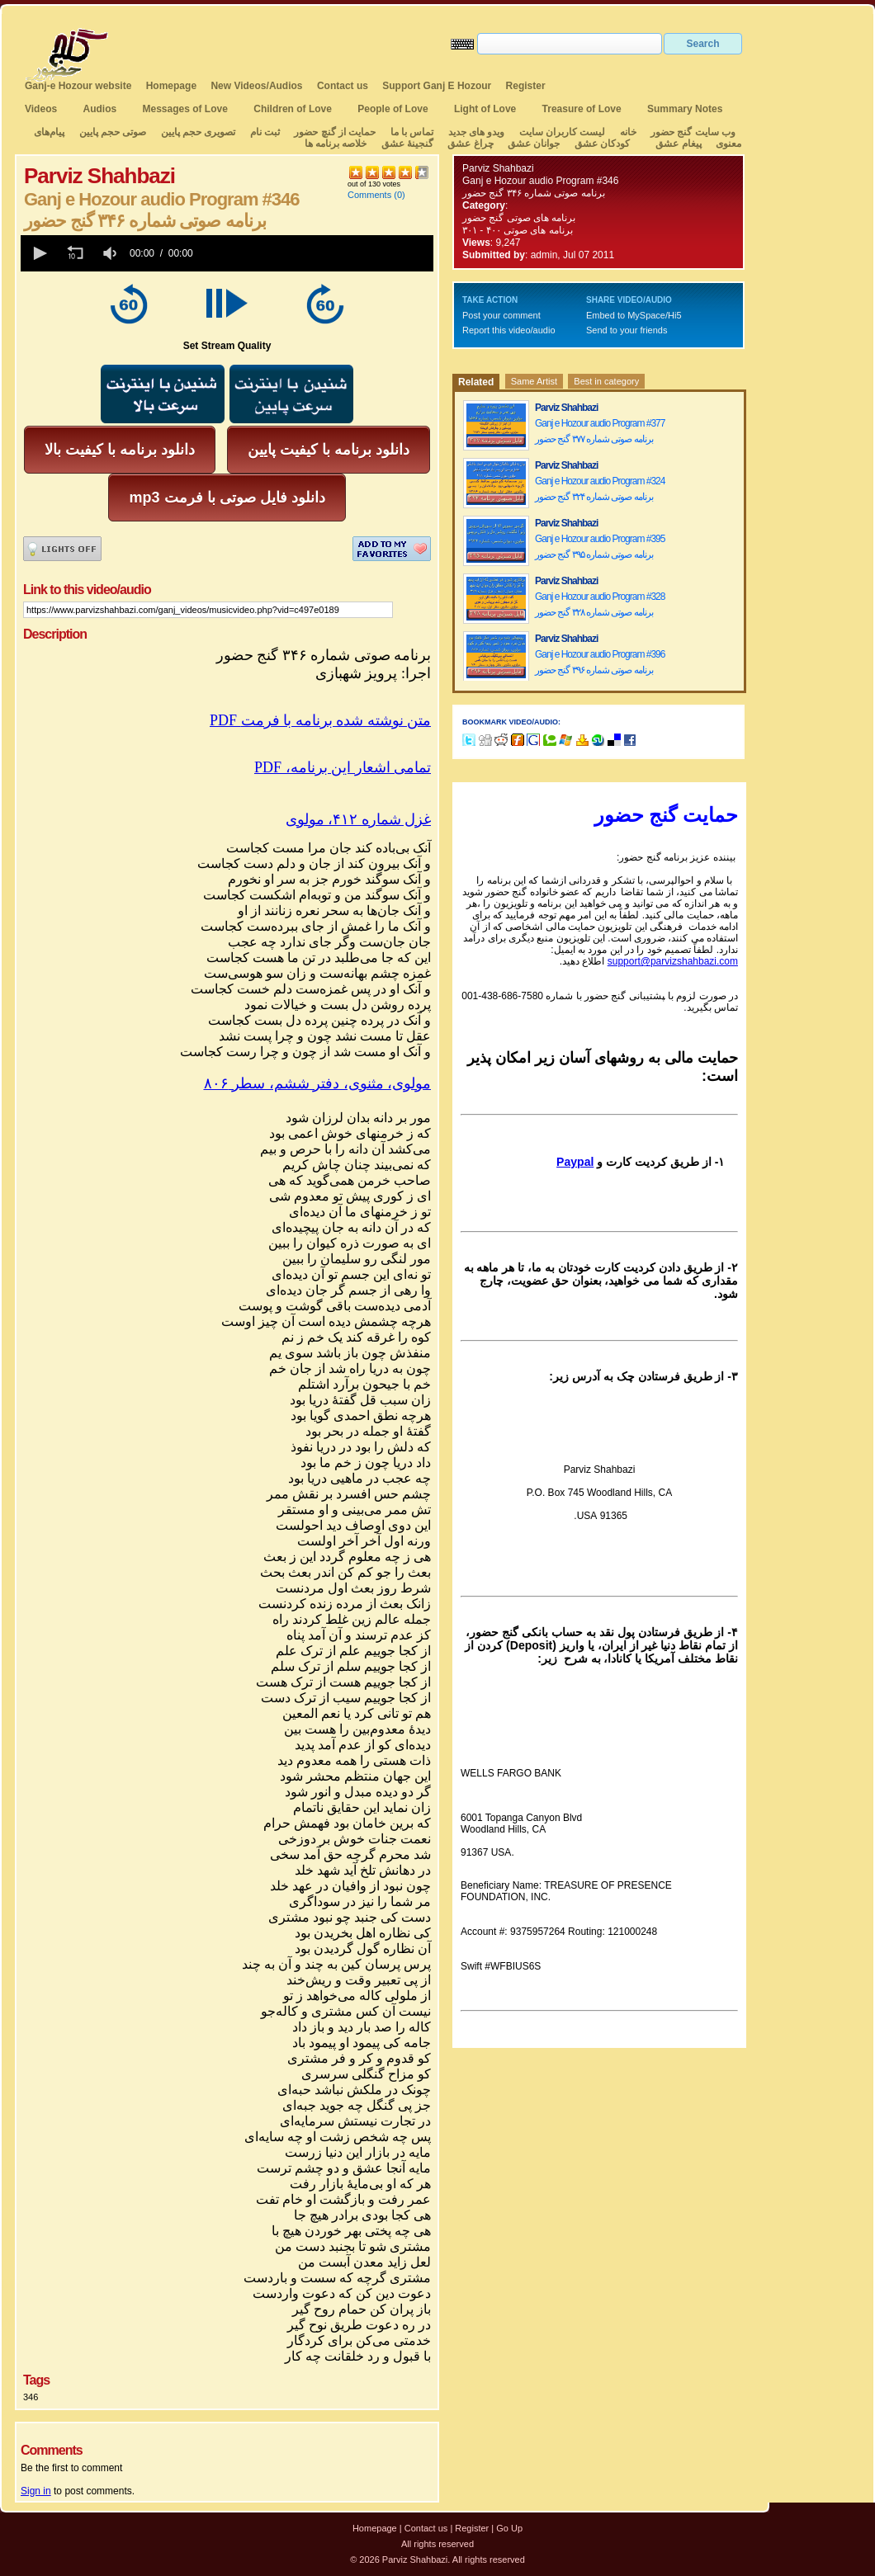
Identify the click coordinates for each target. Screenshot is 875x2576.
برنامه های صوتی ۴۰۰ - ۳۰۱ (517, 230)
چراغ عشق (470, 143)
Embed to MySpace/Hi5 (634, 315)
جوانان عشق (534, 143)
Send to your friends (626, 330)
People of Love (392, 109)
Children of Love (292, 109)
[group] (111, 253)
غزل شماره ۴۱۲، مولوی (359, 819)
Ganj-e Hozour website (78, 86)
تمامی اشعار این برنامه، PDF (342, 767)
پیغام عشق (678, 143)
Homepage (171, 86)
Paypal (575, 1161)
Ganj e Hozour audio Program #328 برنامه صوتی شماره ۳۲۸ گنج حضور (600, 604)
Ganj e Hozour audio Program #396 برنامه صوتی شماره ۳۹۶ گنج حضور (600, 662)
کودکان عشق (602, 143)
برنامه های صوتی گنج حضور (518, 218)
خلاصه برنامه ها (336, 143)
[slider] (316, 253)
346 (30, 2397)
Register (526, 86)
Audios (99, 109)
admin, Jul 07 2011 (572, 255)
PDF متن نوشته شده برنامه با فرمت (320, 720)
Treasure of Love (582, 109)
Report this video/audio (509, 330)
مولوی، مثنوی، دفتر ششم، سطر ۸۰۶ (318, 1083)
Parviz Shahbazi (498, 168)
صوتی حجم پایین (111, 132)
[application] (227, 253)
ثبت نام (265, 132)
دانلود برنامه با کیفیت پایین (328, 449)
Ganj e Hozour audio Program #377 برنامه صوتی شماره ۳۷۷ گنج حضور (600, 431)
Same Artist (534, 381)
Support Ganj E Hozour (436, 86)
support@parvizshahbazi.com (673, 961)
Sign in (36, 2491)
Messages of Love (185, 109)
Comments (369, 195)
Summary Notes (684, 109)
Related (476, 382)
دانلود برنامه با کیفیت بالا (120, 449)
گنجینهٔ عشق (407, 143)
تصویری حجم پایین (196, 132)
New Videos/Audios (256, 86)
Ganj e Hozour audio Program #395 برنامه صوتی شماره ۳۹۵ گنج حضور (600, 546)
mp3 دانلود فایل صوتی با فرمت (226, 497)
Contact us (342, 86)
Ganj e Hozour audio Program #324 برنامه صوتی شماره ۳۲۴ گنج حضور (600, 488)
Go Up (509, 2528)
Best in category (606, 381)
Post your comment (501, 315)
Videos (41, 109)
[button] (39, 253)
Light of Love (485, 109)
